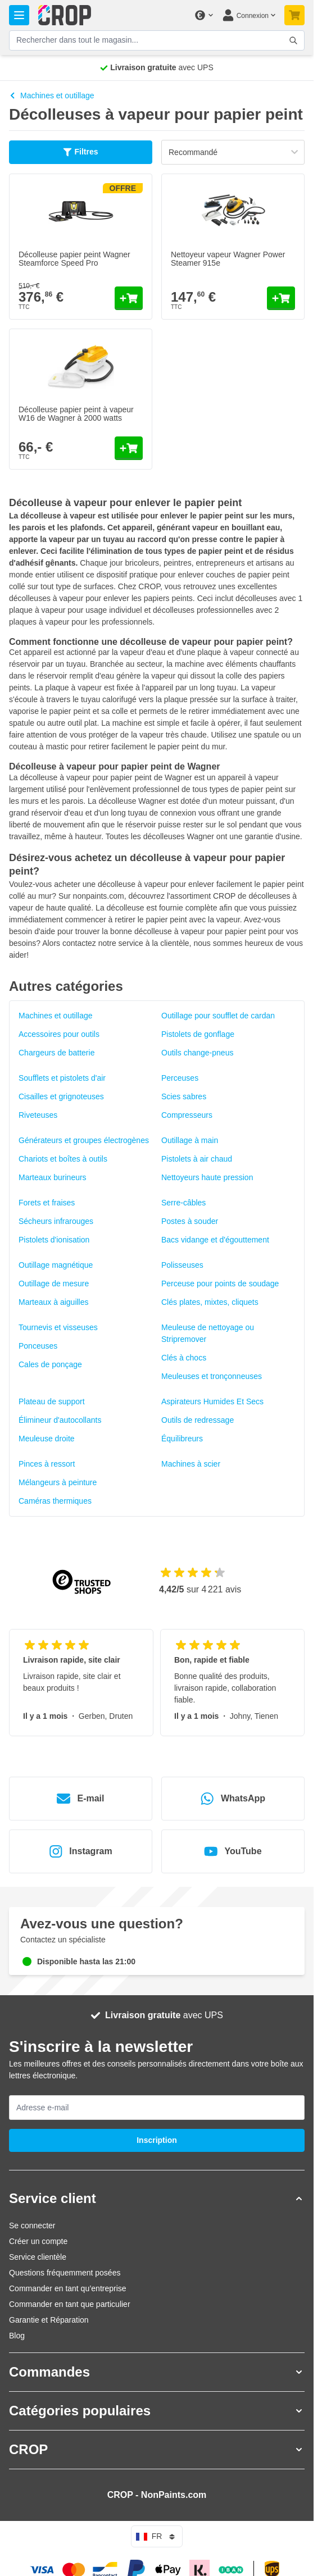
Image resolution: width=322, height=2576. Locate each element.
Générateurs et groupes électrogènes (84, 1140)
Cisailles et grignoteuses (61, 1096)
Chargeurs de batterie (56, 1052)
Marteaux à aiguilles (54, 1302)
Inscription (157, 2140)
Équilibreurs (182, 1438)
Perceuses (179, 1077)
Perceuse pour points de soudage (220, 1283)
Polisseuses (182, 1264)
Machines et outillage (51, 95)
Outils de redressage (197, 1420)
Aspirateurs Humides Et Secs (212, 1401)
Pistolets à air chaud (196, 1158)
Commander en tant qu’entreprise (67, 2288)
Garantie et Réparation (49, 2319)
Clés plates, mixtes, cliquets (209, 1302)
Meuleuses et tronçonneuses (211, 1376)
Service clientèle (37, 2256)
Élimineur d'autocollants (60, 1420)
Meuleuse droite (47, 1438)
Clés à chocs (183, 1357)
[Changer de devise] (203, 15)
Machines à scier (190, 1463)
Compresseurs (186, 1114)
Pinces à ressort (47, 1463)
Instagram (80, 1851)
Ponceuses (38, 1345)
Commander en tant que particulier (69, 2304)
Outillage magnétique (56, 1264)
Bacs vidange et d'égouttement (215, 1239)
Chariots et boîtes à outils (63, 1158)
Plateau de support (52, 1401)
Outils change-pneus (197, 1052)
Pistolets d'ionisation (54, 1239)
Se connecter (32, 2225)
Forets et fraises (47, 1202)
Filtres (80, 152)
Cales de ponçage (50, 1364)
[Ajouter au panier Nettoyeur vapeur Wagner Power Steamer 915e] (281, 298)
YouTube (232, 1851)
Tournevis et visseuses (58, 1327)
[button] (157, 2198)
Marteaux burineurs (53, 1177)
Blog (17, 2335)
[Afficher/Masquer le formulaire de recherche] (293, 40)
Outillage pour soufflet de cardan (218, 1015)
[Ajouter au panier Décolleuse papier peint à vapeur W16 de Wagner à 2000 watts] (129, 448)
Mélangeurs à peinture (58, 1482)
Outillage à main (189, 1140)
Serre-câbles (183, 1202)
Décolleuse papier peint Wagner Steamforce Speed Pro (74, 258)
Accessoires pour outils (59, 1034)
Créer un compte (38, 2241)
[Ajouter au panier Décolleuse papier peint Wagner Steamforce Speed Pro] (129, 298)
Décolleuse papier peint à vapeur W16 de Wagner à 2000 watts (76, 413)
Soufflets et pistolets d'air (62, 1077)
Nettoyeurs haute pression (207, 1177)
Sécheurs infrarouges (56, 1221)
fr (157, 2536)
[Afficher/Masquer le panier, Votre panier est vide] (294, 15)
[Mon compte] (248, 15)
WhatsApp (233, 1798)
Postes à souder (189, 1221)
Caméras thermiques (55, 1500)
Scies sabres (183, 1096)
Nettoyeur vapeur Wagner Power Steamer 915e (228, 258)
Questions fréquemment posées (64, 2272)
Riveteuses (38, 1114)
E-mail (80, 1798)
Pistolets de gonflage (197, 1034)
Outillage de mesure (54, 1283)
